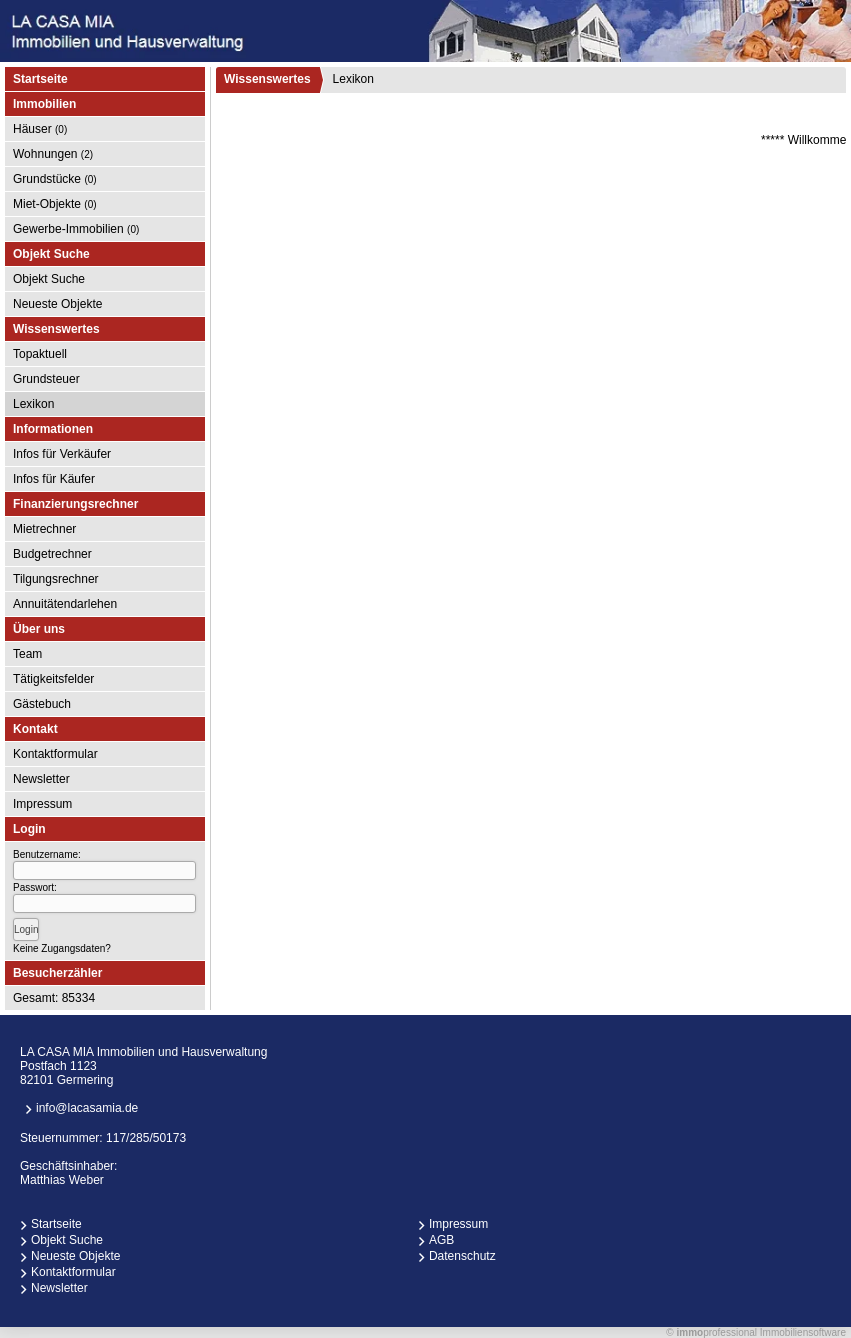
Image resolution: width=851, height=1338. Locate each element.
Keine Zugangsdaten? (62, 948)
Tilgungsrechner (56, 579)
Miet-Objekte (55, 204)
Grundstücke (55, 179)
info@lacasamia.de (87, 1108)
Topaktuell (40, 354)
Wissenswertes (267, 79)
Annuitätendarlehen (65, 604)
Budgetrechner (52, 554)
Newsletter (41, 779)
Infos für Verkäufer (62, 454)
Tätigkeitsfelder (53, 679)
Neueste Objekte (57, 304)
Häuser (40, 129)
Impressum (42, 804)
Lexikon (33, 404)
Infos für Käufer (54, 479)
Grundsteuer (46, 379)
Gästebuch (42, 704)
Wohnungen (53, 154)
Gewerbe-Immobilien (76, 229)
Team (27, 654)
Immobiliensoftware (803, 1332)
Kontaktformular (55, 754)
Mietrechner (44, 529)
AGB (441, 1240)
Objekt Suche (49, 279)
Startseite (40, 79)
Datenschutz (462, 1256)
